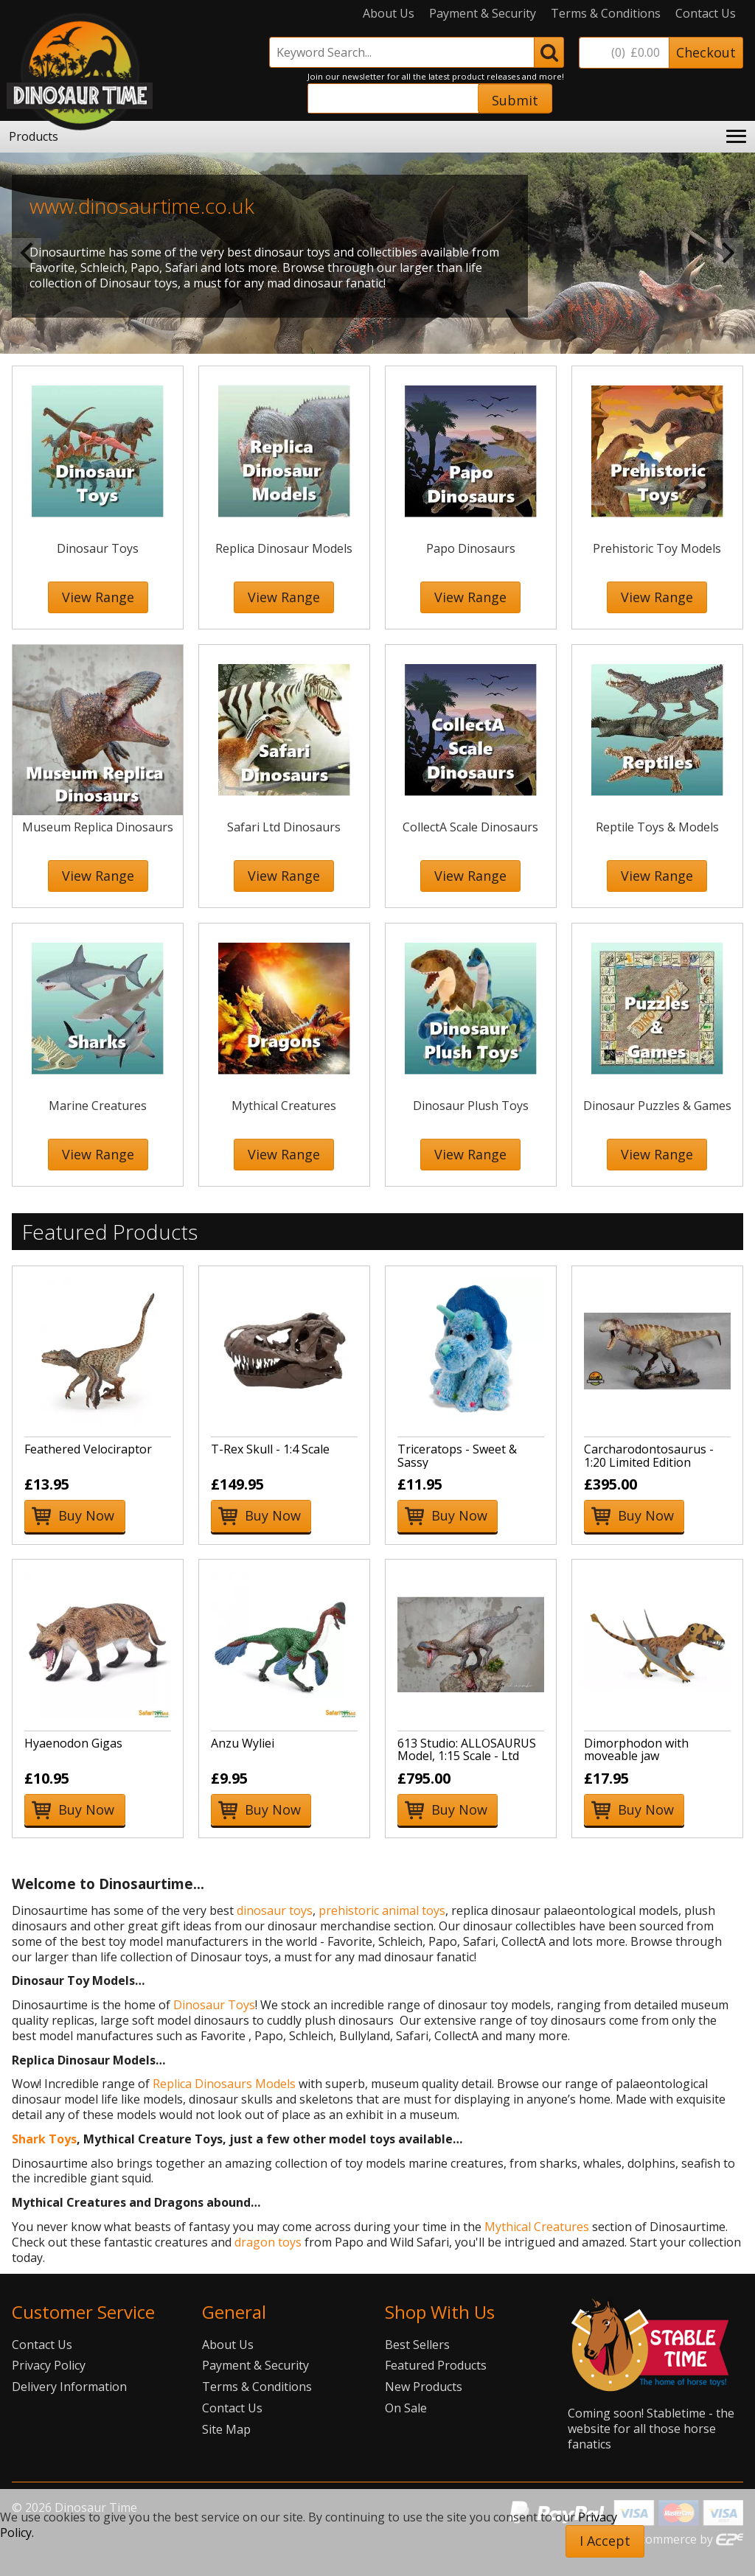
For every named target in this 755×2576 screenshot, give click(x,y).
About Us (388, 13)
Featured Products (436, 2365)
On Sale (406, 2408)
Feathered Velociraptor (88, 1449)
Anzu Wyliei (242, 1743)
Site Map (226, 2429)
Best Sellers (417, 2344)
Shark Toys (44, 2139)
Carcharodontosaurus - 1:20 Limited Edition (649, 1455)
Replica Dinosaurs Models (224, 2084)
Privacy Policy (49, 2365)
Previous (26, 253)
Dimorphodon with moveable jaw (636, 1750)
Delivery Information (69, 2386)
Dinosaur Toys (214, 2005)
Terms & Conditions (606, 13)
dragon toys (268, 2242)
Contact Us (705, 13)
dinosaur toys (275, 1910)
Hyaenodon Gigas (73, 1743)
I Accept (605, 2540)
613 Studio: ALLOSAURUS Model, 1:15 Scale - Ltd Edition (466, 1756)
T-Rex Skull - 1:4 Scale (270, 1449)
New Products (423, 2386)
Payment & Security (482, 13)
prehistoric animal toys (382, 1910)
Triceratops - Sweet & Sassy (457, 1455)
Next (728, 253)
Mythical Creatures (536, 2227)
